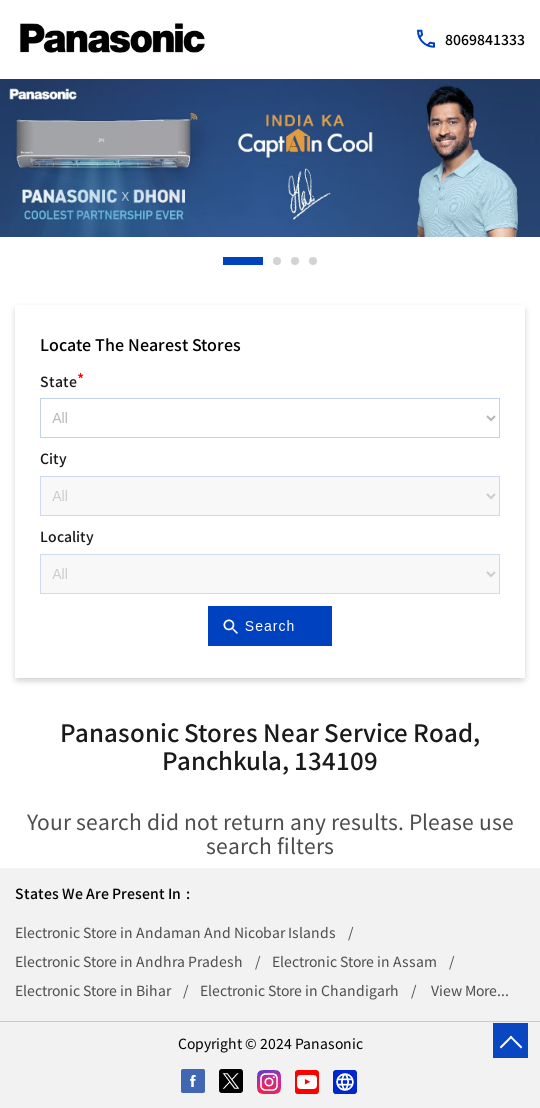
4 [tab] (314, 261)
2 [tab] (278, 261)
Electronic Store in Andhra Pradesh (129, 961)
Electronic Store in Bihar (93, 990)
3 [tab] (296, 261)
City (53, 458)
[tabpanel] (270, 158)
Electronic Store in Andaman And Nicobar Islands (175, 932)
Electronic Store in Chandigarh (299, 990)
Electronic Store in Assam (354, 961)
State (62, 378)
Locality (67, 536)
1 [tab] (228, 261)
